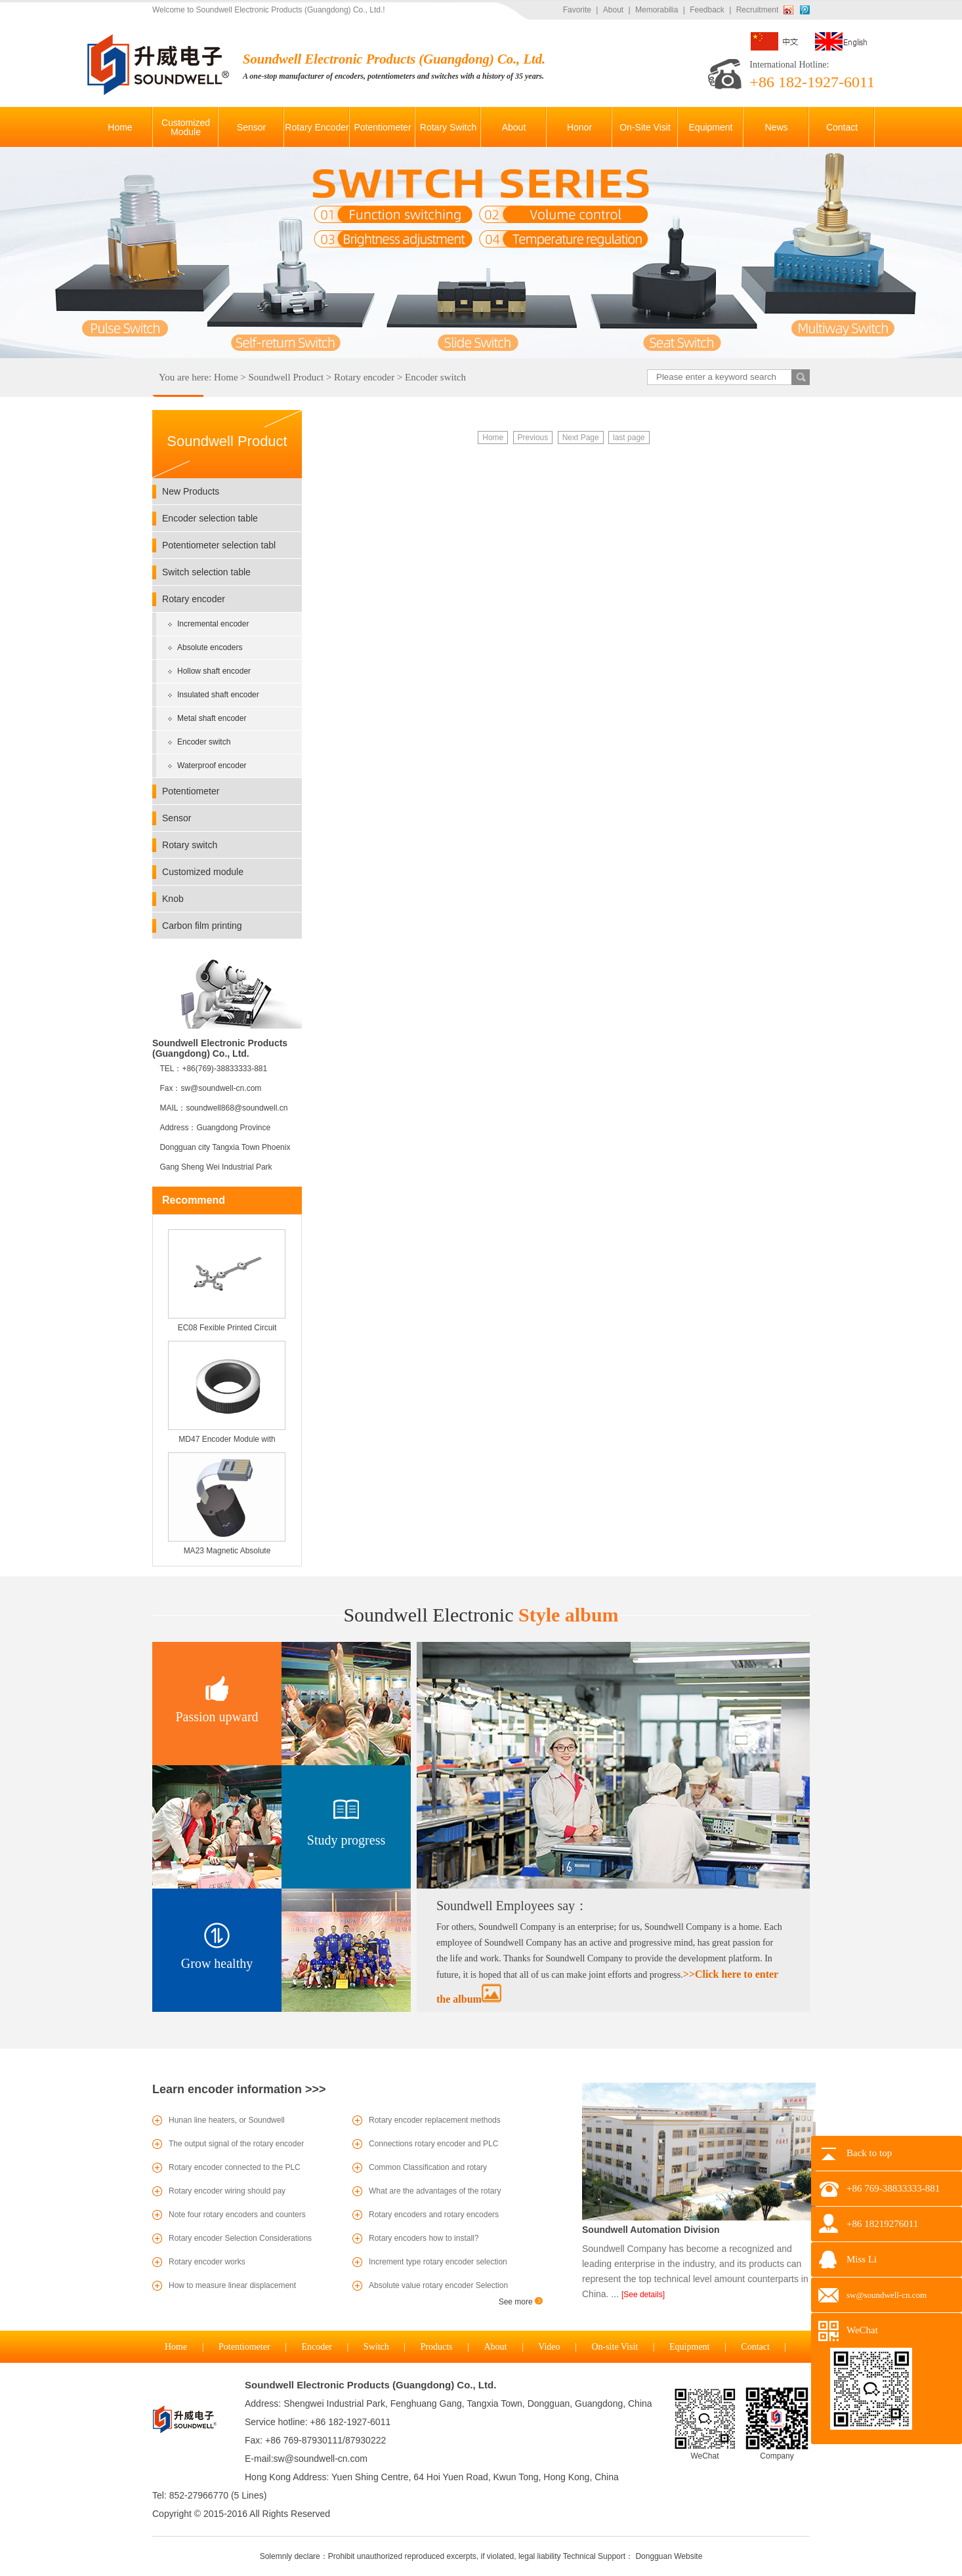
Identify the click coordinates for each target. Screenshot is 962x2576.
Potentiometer (190, 791)
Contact (755, 2347)
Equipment (689, 2347)
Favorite (577, 9)
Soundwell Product (286, 377)
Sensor (176, 818)
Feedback (707, 9)
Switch (376, 2347)
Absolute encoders (209, 647)
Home (226, 377)
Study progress (346, 1840)
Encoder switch (435, 377)
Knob (173, 898)
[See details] (643, 2294)
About (613, 9)
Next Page (580, 437)
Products (437, 2347)
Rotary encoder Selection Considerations (240, 2238)
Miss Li (862, 2259)
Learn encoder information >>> (239, 2089)
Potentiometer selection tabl (219, 545)
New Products (190, 491)
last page (629, 437)
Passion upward (216, 1716)
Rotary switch (189, 845)
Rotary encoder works (207, 2261)
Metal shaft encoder (211, 718)
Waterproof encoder (212, 765)
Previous (533, 437)
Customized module (202, 872)
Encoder (316, 2347)
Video (549, 2347)
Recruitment (757, 9)
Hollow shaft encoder (214, 671)
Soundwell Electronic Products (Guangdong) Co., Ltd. (370, 2384)
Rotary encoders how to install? (423, 2238)
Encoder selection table (210, 518)
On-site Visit (614, 2347)
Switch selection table (206, 572)
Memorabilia (656, 9)
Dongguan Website (668, 2556)
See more (521, 2301)
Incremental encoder (213, 623)
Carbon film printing (202, 925)
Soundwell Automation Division (650, 2229)
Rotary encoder (364, 377)
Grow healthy (217, 1963)
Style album (480, 1614)
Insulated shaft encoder (218, 694)
